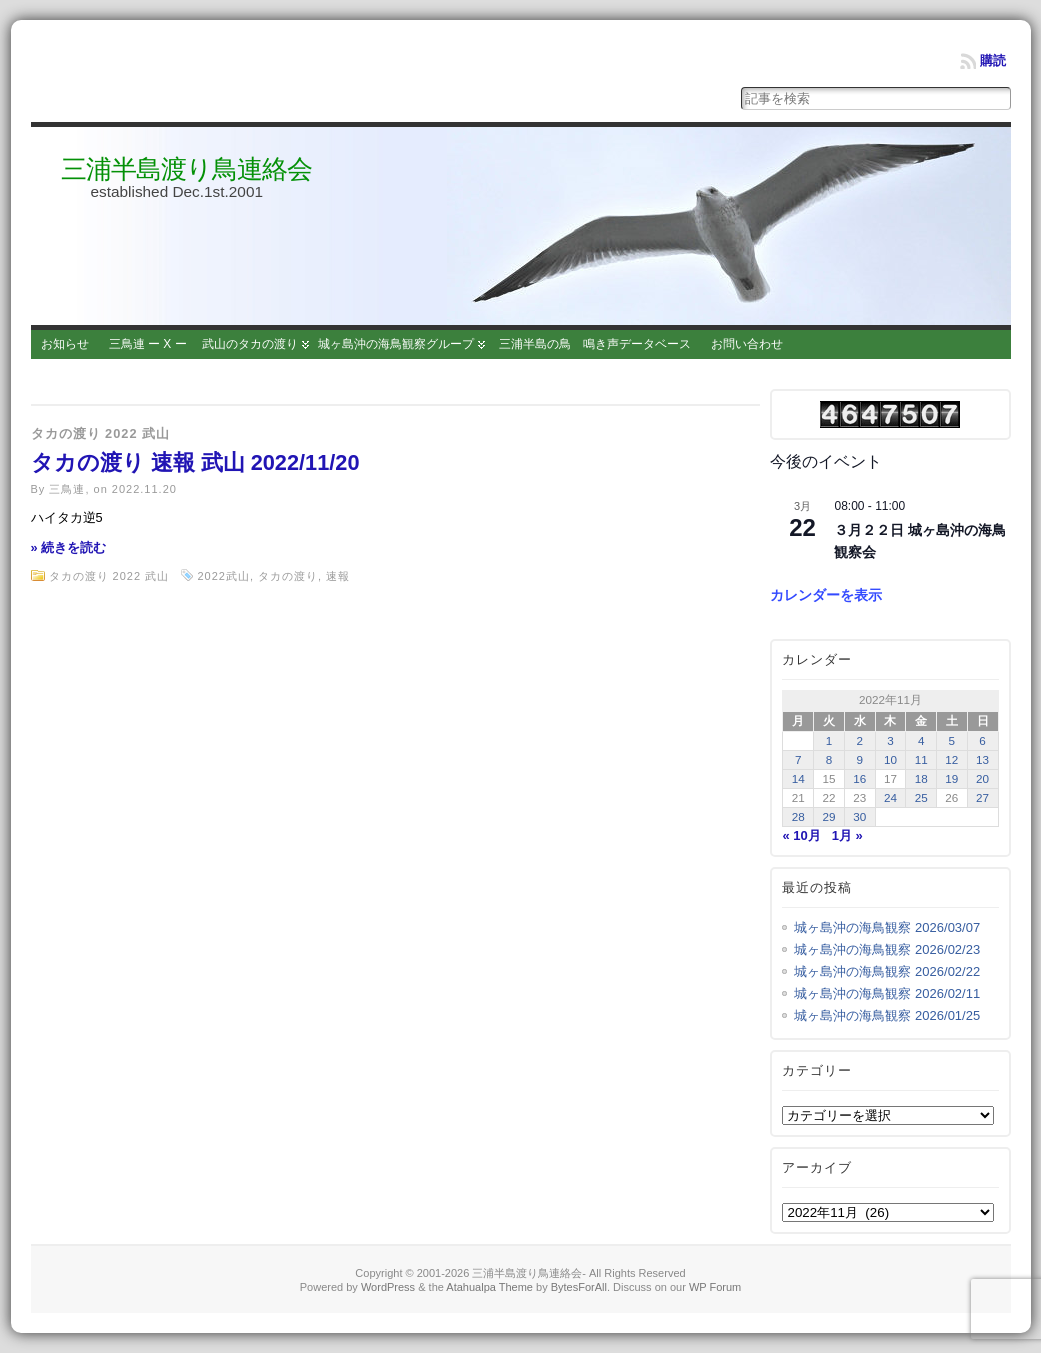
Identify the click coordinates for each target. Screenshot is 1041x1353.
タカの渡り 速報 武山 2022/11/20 (195, 462)
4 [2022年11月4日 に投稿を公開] (921, 740)
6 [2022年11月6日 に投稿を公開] (982, 740)
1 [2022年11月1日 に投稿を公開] (829, 740)
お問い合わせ (747, 344)
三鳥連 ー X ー (148, 344)
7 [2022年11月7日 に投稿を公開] (798, 759)
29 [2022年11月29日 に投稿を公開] (829, 816)
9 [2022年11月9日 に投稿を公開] (859, 759)
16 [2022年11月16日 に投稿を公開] (859, 778)
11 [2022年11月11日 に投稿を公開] (921, 759)
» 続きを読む (69, 547)
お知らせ (65, 344)
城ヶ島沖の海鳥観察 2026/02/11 (887, 993)
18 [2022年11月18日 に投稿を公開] (921, 778)
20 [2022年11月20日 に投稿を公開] (982, 778)
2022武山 (223, 576)
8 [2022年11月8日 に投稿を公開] (829, 759)
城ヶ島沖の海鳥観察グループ (396, 344)
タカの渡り (288, 576)
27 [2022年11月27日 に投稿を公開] (982, 797)
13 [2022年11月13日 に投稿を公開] (982, 759)
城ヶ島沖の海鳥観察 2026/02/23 (887, 949)
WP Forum (715, 1287)
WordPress (388, 1287)
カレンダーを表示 (826, 595)
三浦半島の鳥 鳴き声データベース (595, 344)
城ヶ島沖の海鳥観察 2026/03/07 (887, 927)
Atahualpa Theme (489, 1287)
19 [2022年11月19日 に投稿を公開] (951, 778)
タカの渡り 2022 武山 (101, 433)
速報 (338, 576)
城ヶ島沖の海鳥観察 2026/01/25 (887, 1015)
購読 (993, 60)
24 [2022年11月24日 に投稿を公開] (890, 797)
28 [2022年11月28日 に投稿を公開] (798, 816)
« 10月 (801, 835)
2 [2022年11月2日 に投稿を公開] (859, 740)
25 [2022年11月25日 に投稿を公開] (921, 797)
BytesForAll (579, 1287)
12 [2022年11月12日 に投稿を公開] (951, 759)
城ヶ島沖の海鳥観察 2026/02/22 (887, 971)
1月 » (847, 835)
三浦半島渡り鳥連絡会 (186, 169)
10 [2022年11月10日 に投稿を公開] (890, 759)
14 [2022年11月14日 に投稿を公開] (798, 778)
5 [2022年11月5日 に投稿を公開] (952, 740)
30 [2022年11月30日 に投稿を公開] (859, 816)
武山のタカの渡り (250, 344)
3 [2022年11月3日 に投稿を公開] (890, 740)
